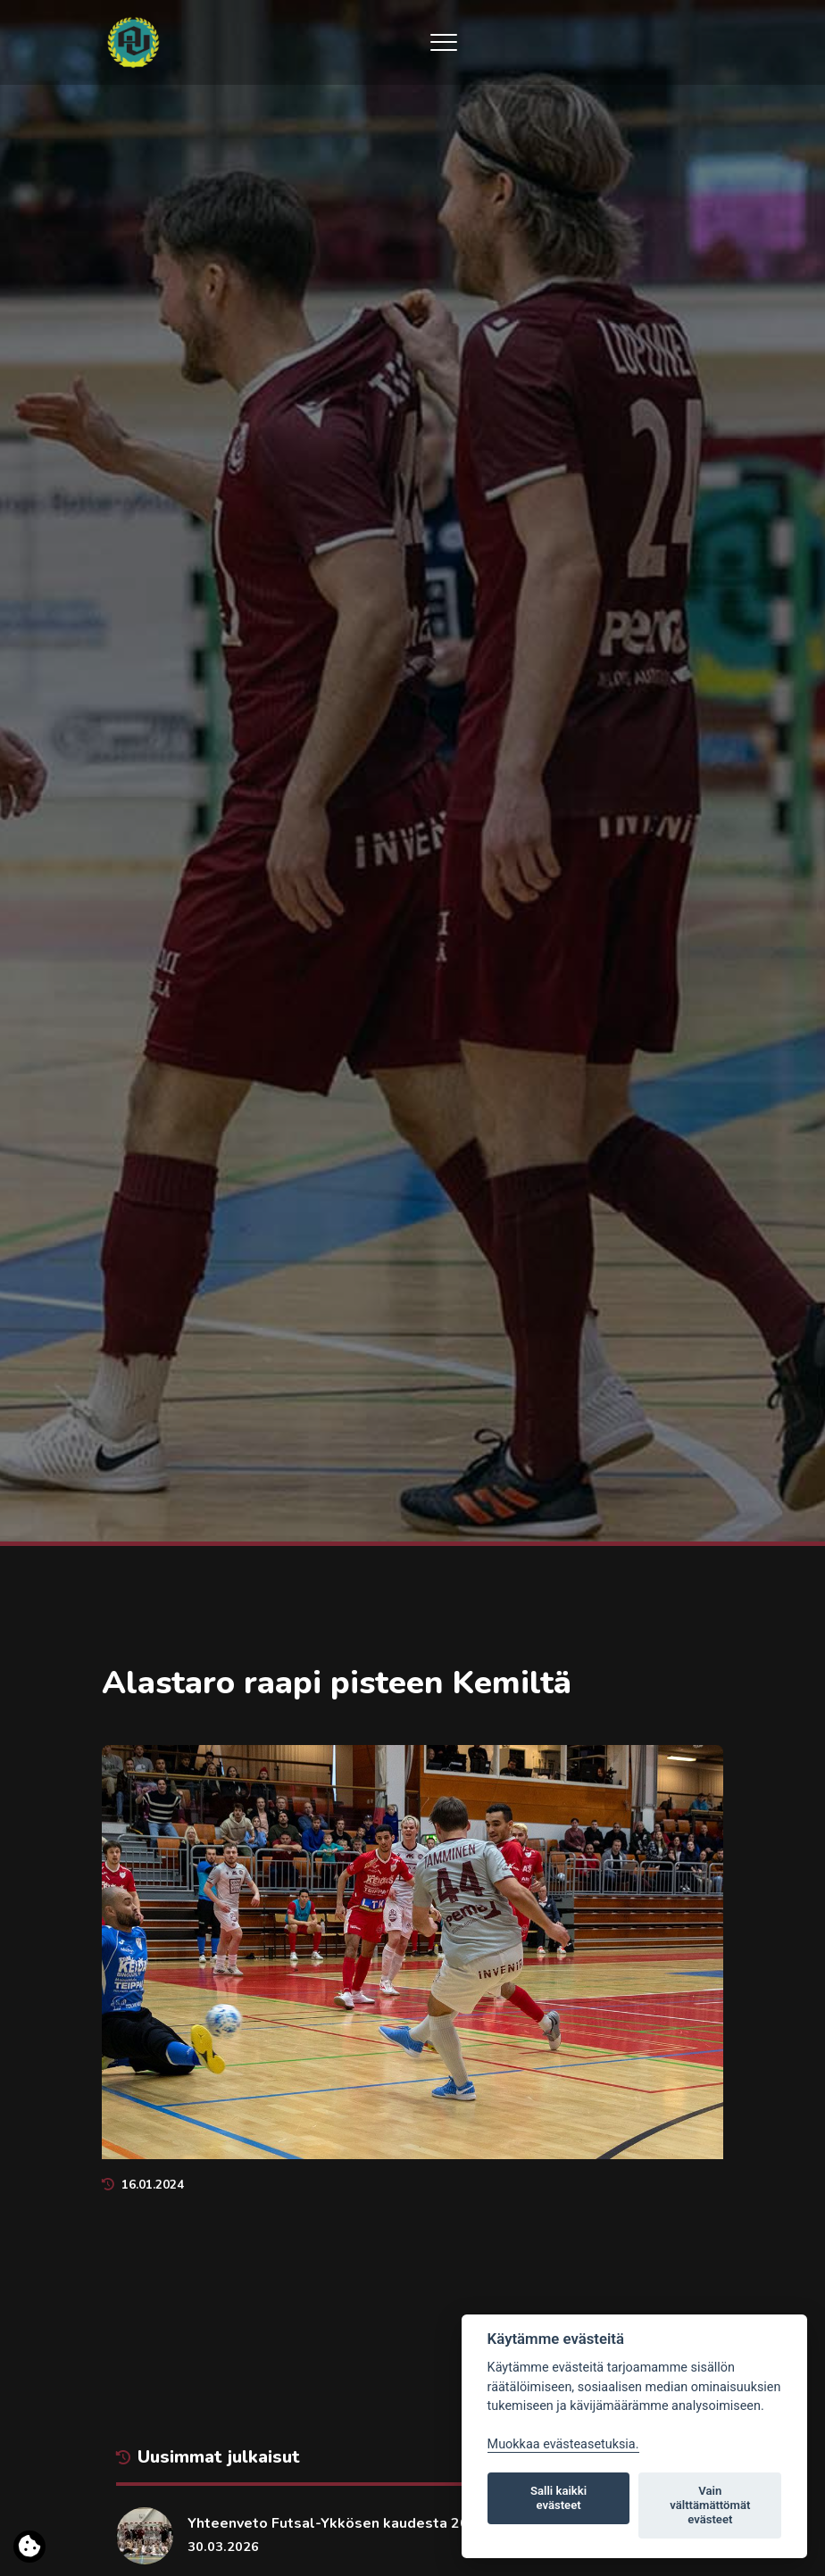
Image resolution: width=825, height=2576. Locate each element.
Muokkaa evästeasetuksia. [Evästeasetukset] (563, 2444)
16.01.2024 (143, 2184)
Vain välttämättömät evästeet (710, 2505)
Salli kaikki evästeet (558, 2498)
